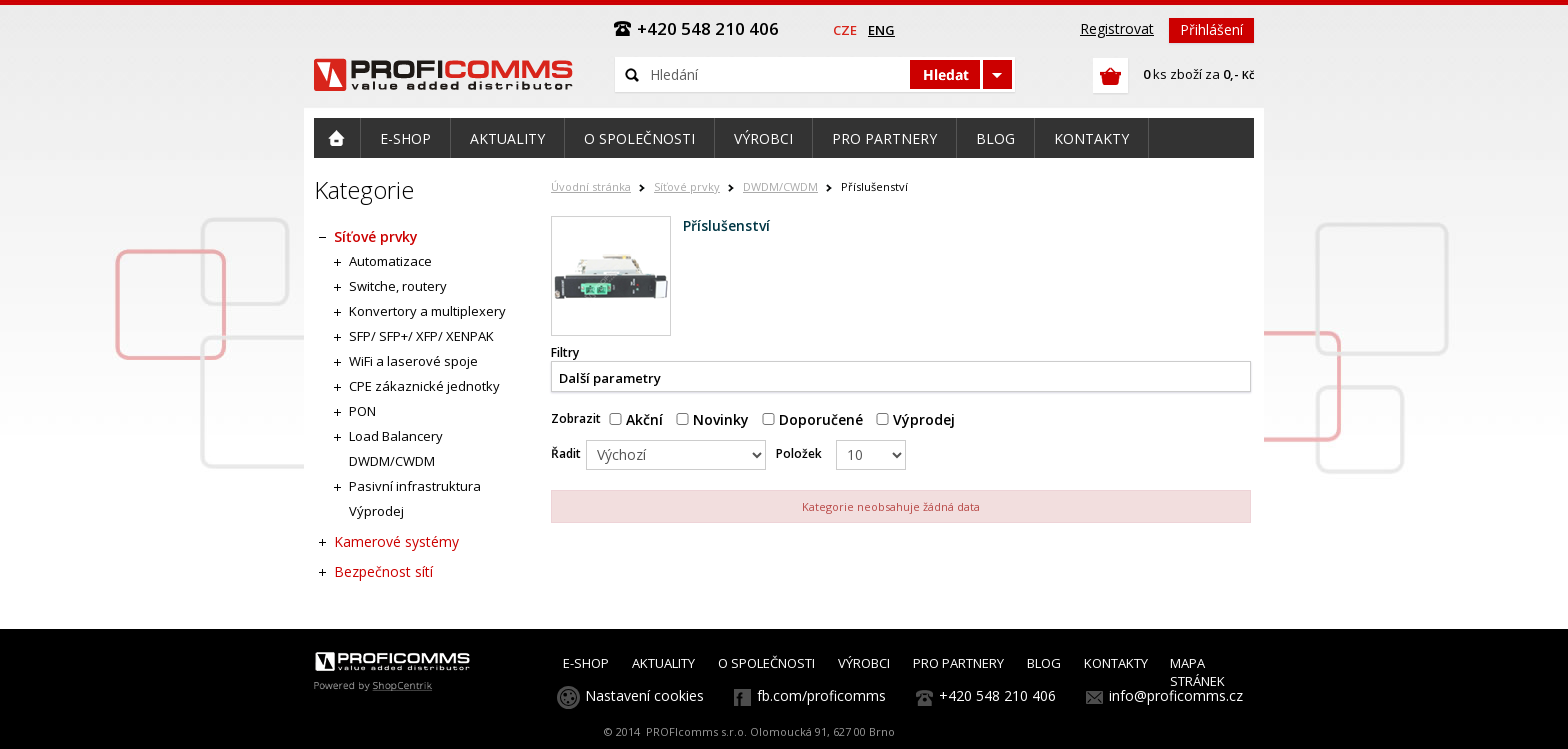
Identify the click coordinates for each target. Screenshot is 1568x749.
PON (362, 411)
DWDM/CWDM (780, 186)
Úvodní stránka (591, 186)
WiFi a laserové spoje (413, 361)
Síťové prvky (687, 186)
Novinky (712, 419)
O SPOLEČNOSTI (766, 663)
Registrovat (1117, 28)
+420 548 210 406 (997, 695)
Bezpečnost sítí (383, 571)
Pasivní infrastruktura (415, 486)
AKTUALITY (663, 663)
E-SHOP (586, 663)
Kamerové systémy (396, 541)
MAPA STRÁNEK (1197, 672)
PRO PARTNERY (958, 663)
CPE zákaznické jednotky (424, 386)
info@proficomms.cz (1176, 695)
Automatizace (390, 261)
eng (881, 30)
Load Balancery (396, 436)
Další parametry (610, 378)
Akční (636, 419)
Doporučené (812, 419)
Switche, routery (398, 286)
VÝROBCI (864, 663)
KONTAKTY (1116, 663)
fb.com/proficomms (821, 695)
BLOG (1044, 663)
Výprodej (915, 419)
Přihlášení (1211, 29)
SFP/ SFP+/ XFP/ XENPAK (421, 336)
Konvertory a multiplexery (427, 311)
